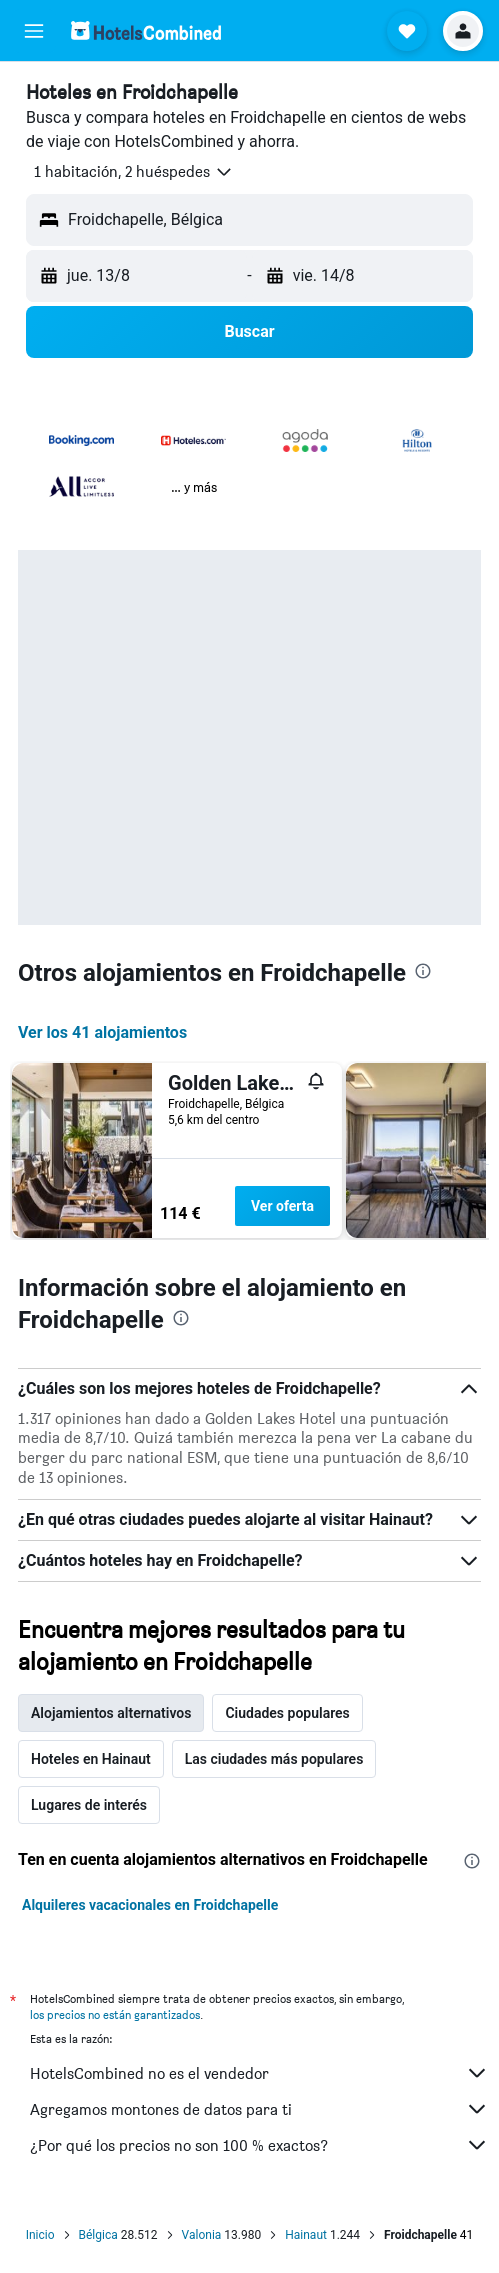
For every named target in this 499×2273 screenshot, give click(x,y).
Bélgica (98, 2235)
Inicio (40, 2235)
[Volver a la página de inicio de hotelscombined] (146, 30)
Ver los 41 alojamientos (102, 1032)
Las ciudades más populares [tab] (274, 1759)
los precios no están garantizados (115, 2014)
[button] (34, 31)
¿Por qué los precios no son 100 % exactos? (259, 2145)
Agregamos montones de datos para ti (259, 2109)
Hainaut (306, 2235)
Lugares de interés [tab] (89, 1805)
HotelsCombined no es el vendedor (259, 2073)
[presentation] (423, 971)
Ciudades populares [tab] (287, 1713)
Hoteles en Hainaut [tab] (91, 1759)
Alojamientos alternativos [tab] (111, 1713)
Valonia (202, 2235)
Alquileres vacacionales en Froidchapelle (150, 1905)
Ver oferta (282, 1206)
